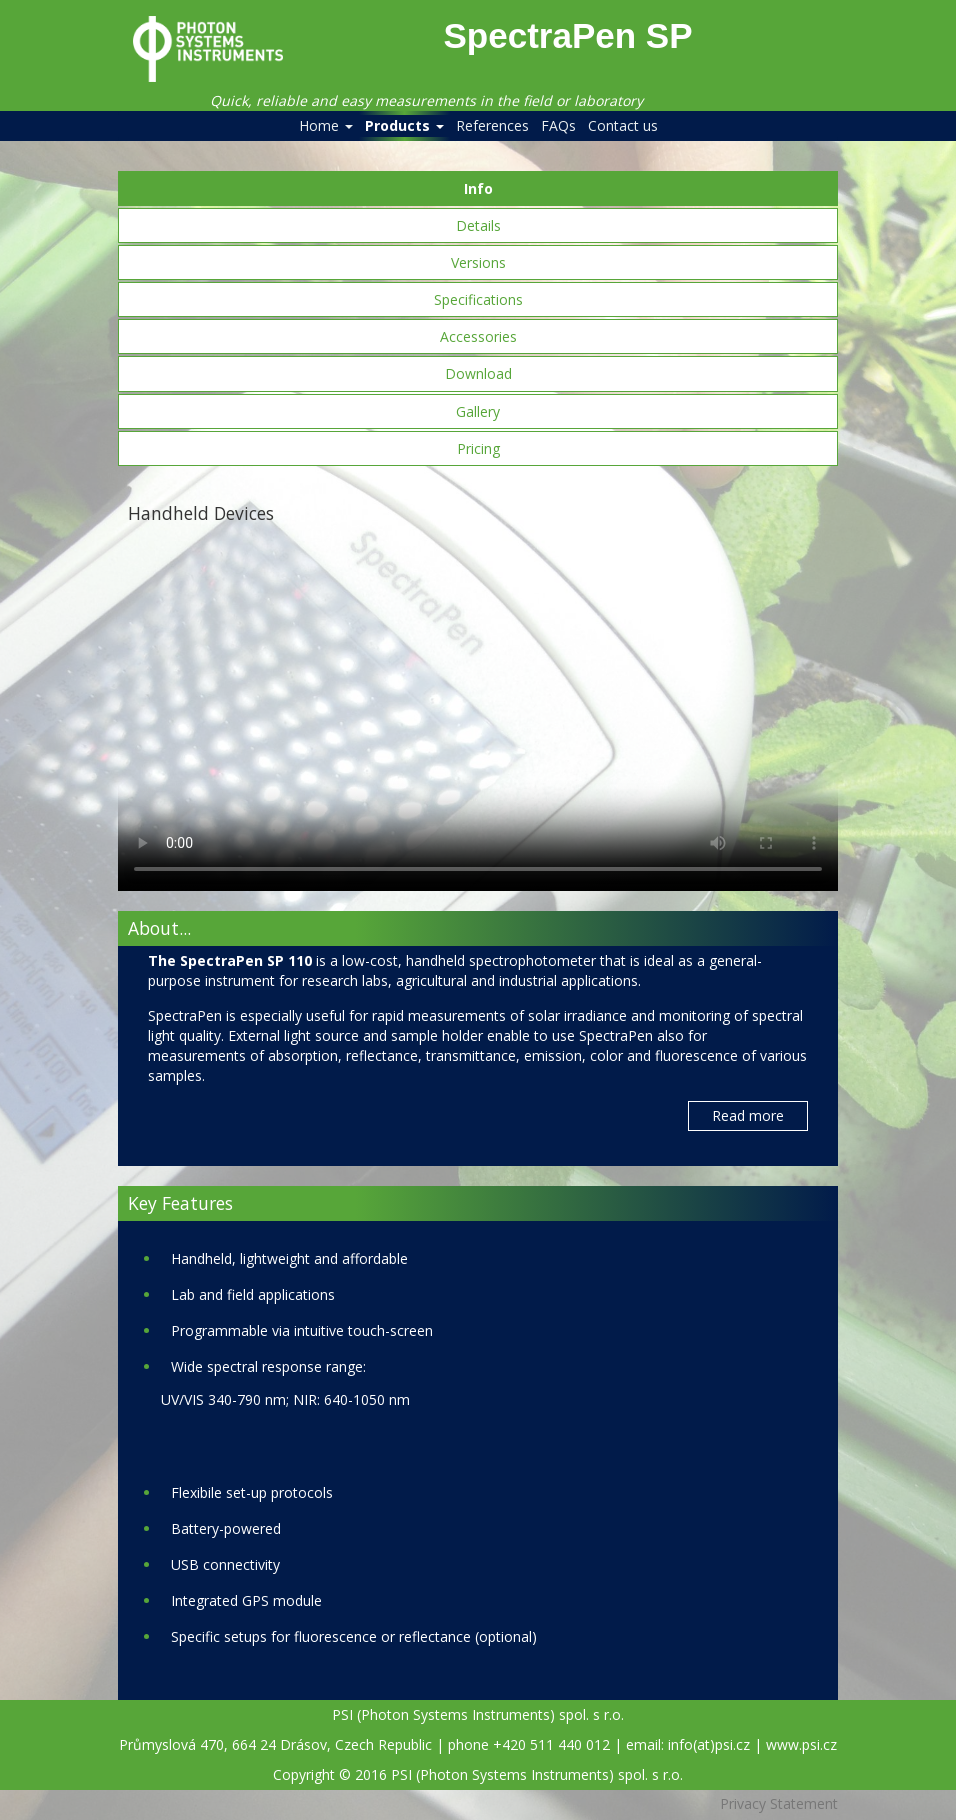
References (492, 125)
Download (478, 373)
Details (478, 225)
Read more (748, 1115)
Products (404, 125)
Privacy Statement (779, 1803)
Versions (478, 262)
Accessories (478, 336)
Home (326, 125)
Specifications (478, 299)
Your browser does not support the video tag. (478, 711)
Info (478, 188)
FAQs (558, 125)
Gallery (478, 411)
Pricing (478, 448)
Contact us (623, 125)
